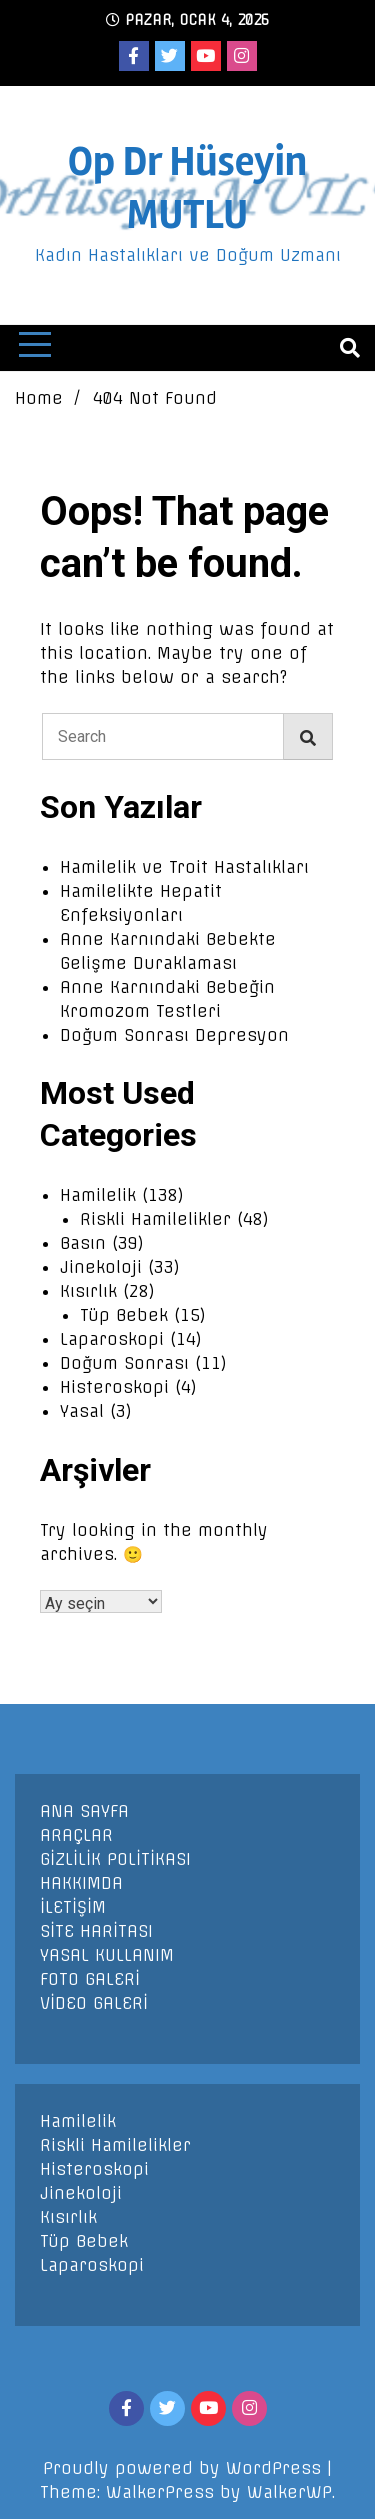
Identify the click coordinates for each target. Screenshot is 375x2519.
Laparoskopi (112, 1339)
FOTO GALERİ (90, 1979)
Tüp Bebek (124, 1315)
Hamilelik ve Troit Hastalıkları (184, 867)
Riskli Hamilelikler (155, 1219)
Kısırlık (88, 1291)
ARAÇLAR (76, 1835)
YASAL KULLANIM (107, 1955)
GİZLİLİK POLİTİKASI (115, 1859)
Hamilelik (98, 1195)
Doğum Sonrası (124, 1363)
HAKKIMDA (81, 1883)
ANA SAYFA (84, 1811)
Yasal (82, 1411)
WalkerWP (289, 2492)
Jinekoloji (101, 1267)
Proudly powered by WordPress (185, 2468)
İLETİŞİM (73, 1907)
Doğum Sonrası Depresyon (174, 1035)
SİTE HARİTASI (96, 1931)
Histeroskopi (114, 1387)
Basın (83, 1243)
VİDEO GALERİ (94, 2003)
